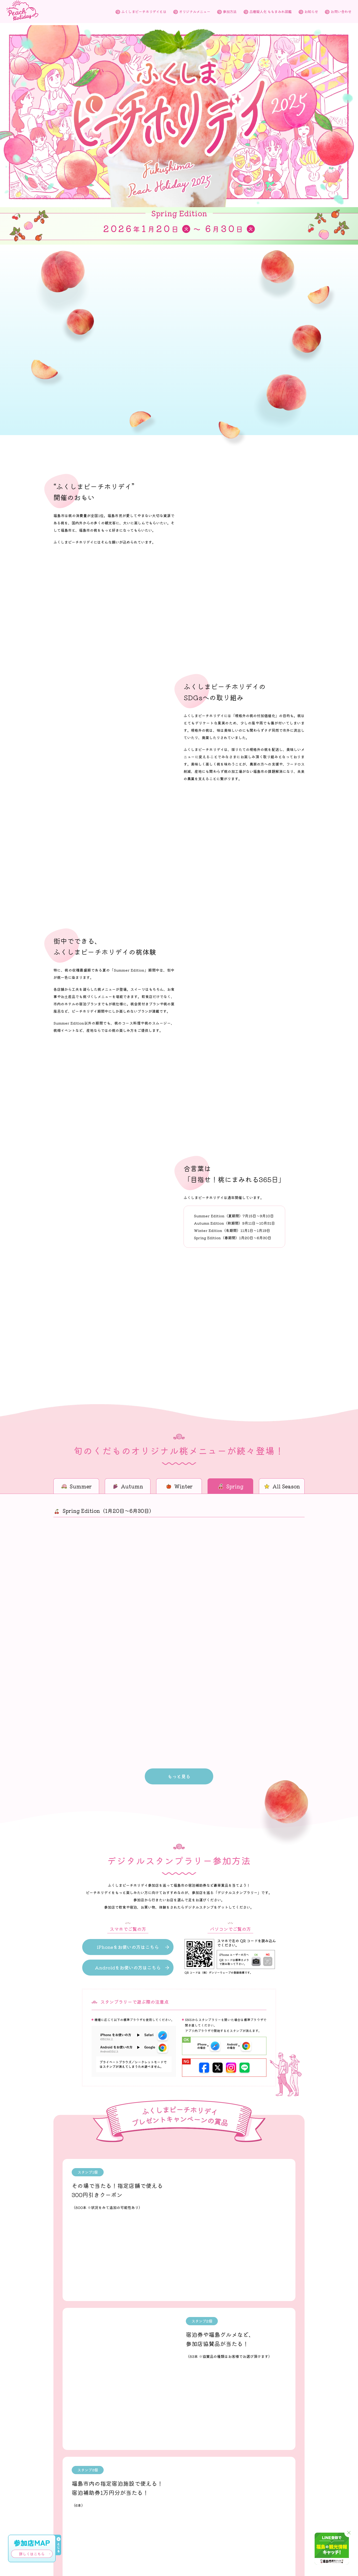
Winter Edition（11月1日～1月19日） (122, 2442)
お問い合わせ (340, 12)
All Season (100, 2458)
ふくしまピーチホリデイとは (143, 12)
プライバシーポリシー (255, 2429)
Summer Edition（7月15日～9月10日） (124, 2426)
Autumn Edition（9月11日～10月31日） (125, 2434)
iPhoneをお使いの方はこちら (128, 1458)
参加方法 (230, 12)
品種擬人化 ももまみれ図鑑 (270, 12)
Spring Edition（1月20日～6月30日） (123, 2450)
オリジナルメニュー (194, 12)
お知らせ (311, 12)
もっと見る (179, 1287)
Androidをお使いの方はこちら (128, 1479)
